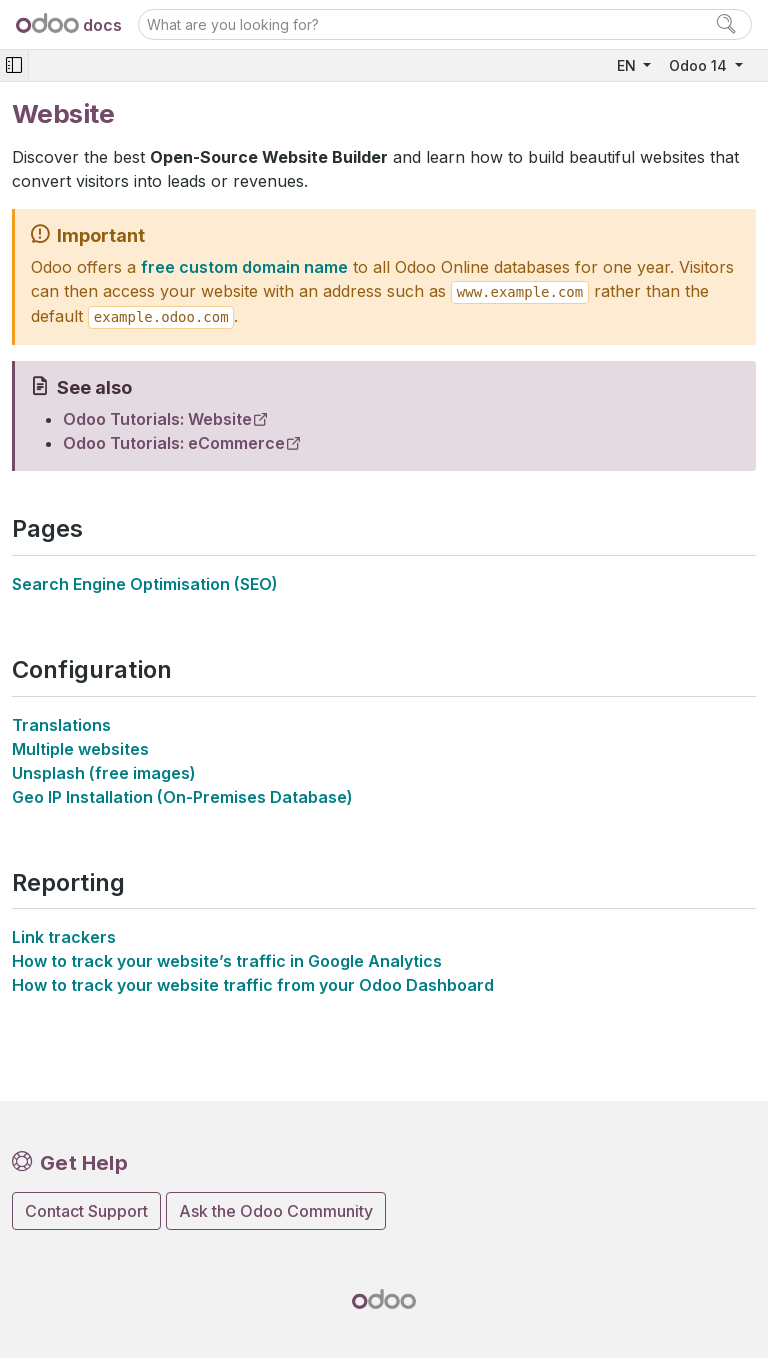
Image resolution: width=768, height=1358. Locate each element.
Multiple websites (80, 749)
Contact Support (86, 1211)
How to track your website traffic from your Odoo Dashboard (253, 985)
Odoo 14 (700, 65)
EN (628, 65)
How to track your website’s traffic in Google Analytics (227, 961)
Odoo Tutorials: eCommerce (174, 443)
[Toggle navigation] (14, 65)
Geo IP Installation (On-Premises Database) (182, 797)
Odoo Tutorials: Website (157, 419)
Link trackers (64, 937)
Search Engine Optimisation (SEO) (145, 584)
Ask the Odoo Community (276, 1211)
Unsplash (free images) (104, 773)
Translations (61, 725)
